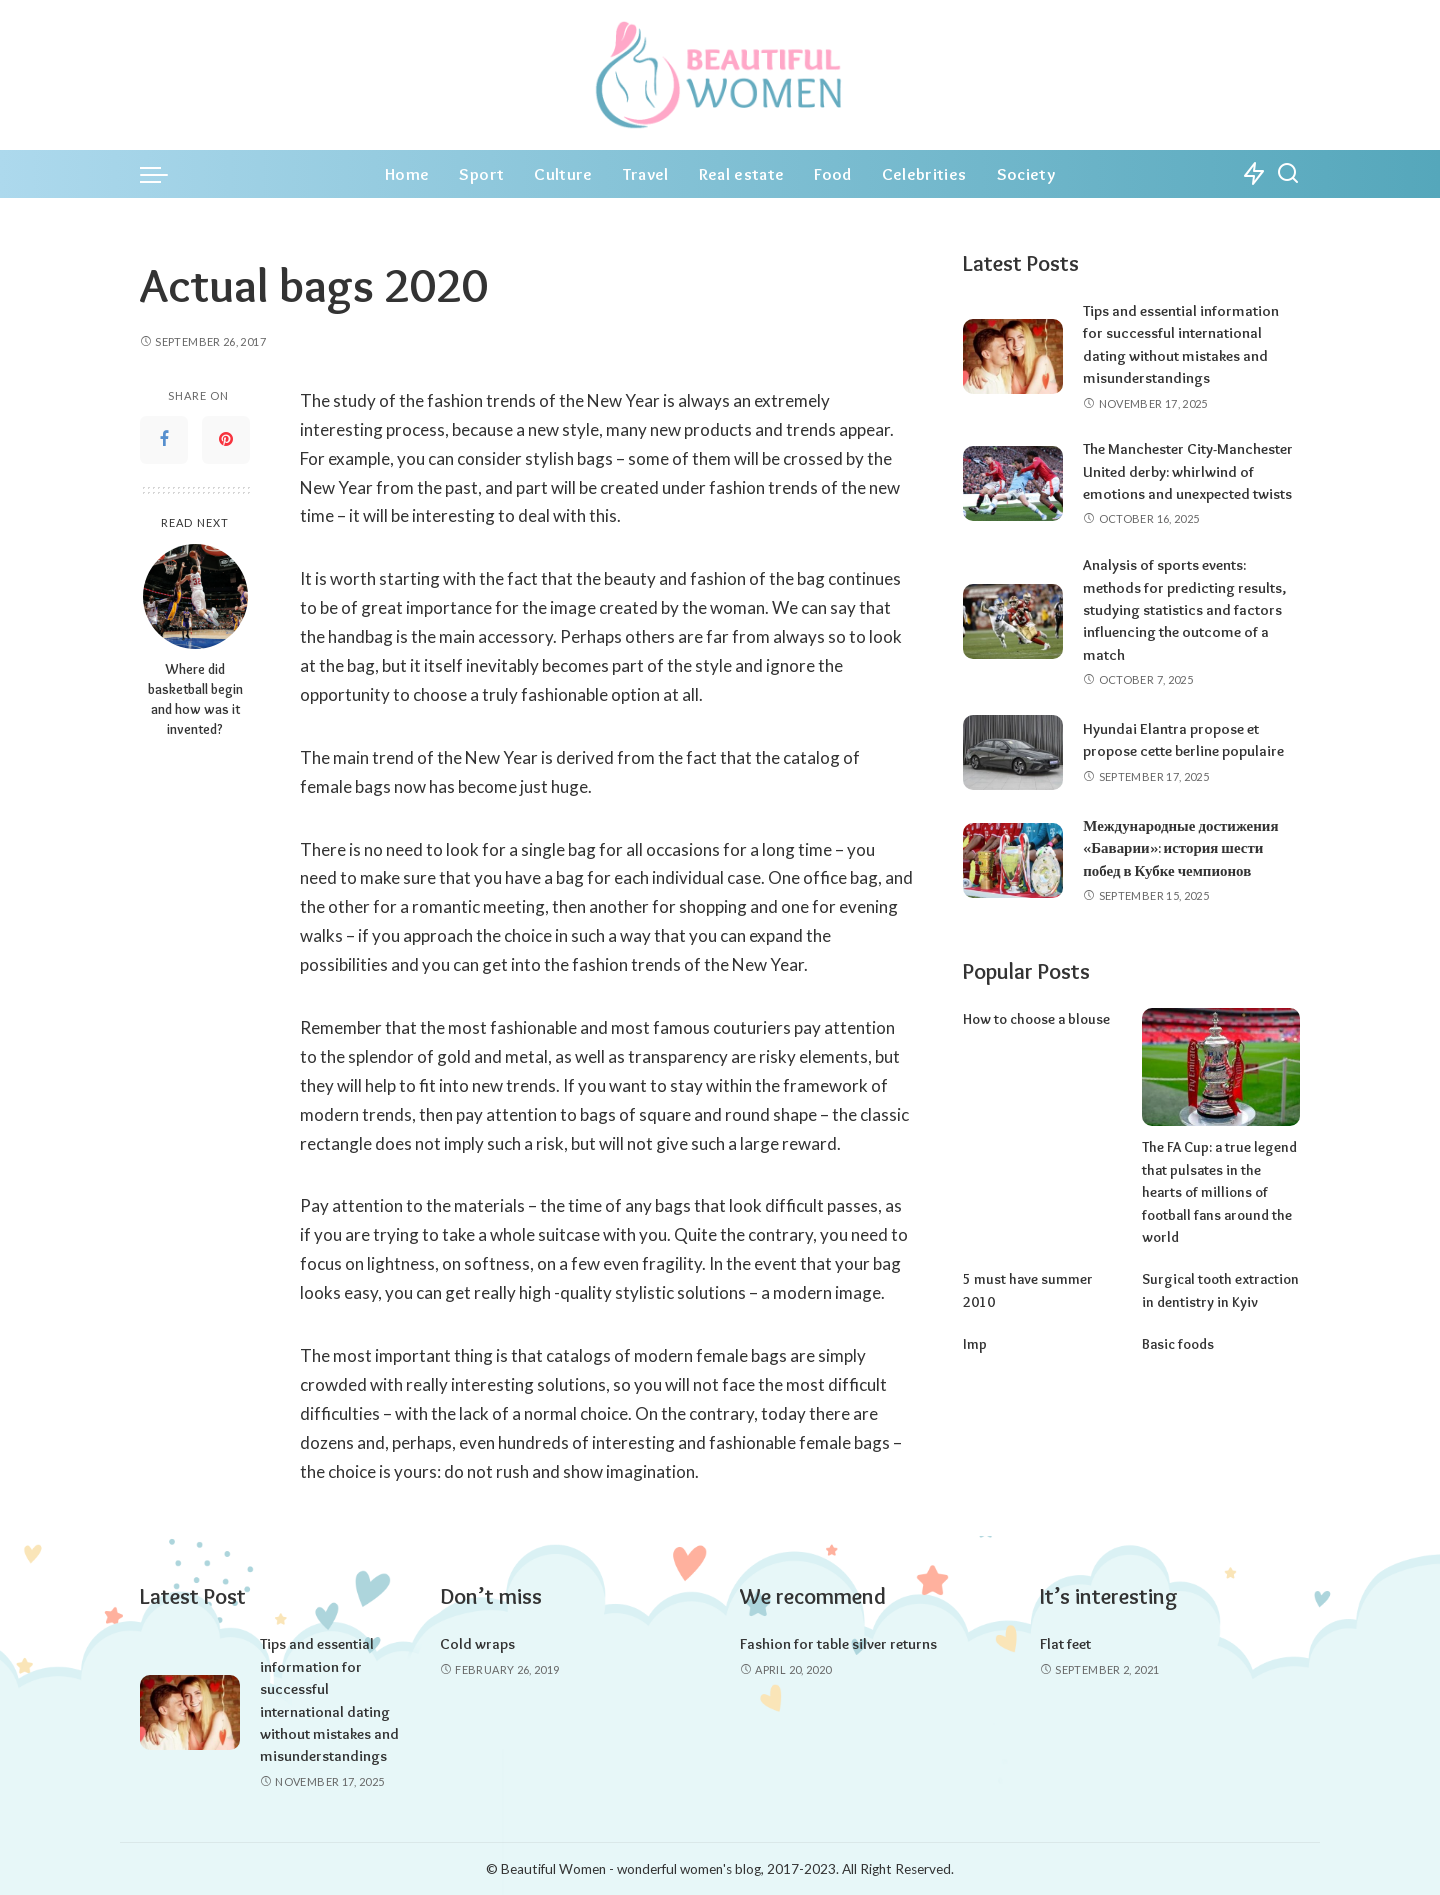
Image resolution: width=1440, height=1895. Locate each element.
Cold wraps (477, 1644)
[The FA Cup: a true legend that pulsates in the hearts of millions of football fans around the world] (1221, 1065)
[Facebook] (164, 440)
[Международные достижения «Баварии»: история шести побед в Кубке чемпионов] (1013, 859)
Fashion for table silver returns (838, 1644)
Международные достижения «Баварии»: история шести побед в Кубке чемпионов (1180, 847)
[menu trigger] (164, 174)
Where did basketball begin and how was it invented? (195, 699)
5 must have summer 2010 (1039, 1255)
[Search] (1288, 174)
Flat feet (1065, 1644)
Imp (973, 1320)
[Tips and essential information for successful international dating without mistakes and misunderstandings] (1013, 356)
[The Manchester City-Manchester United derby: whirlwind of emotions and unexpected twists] (1013, 483)
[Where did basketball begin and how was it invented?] (195, 596)
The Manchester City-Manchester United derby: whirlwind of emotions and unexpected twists (1188, 471)
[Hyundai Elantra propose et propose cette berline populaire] (1013, 751)
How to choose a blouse (1034, 1017)
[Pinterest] (226, 440)
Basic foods (1176, 1320)
